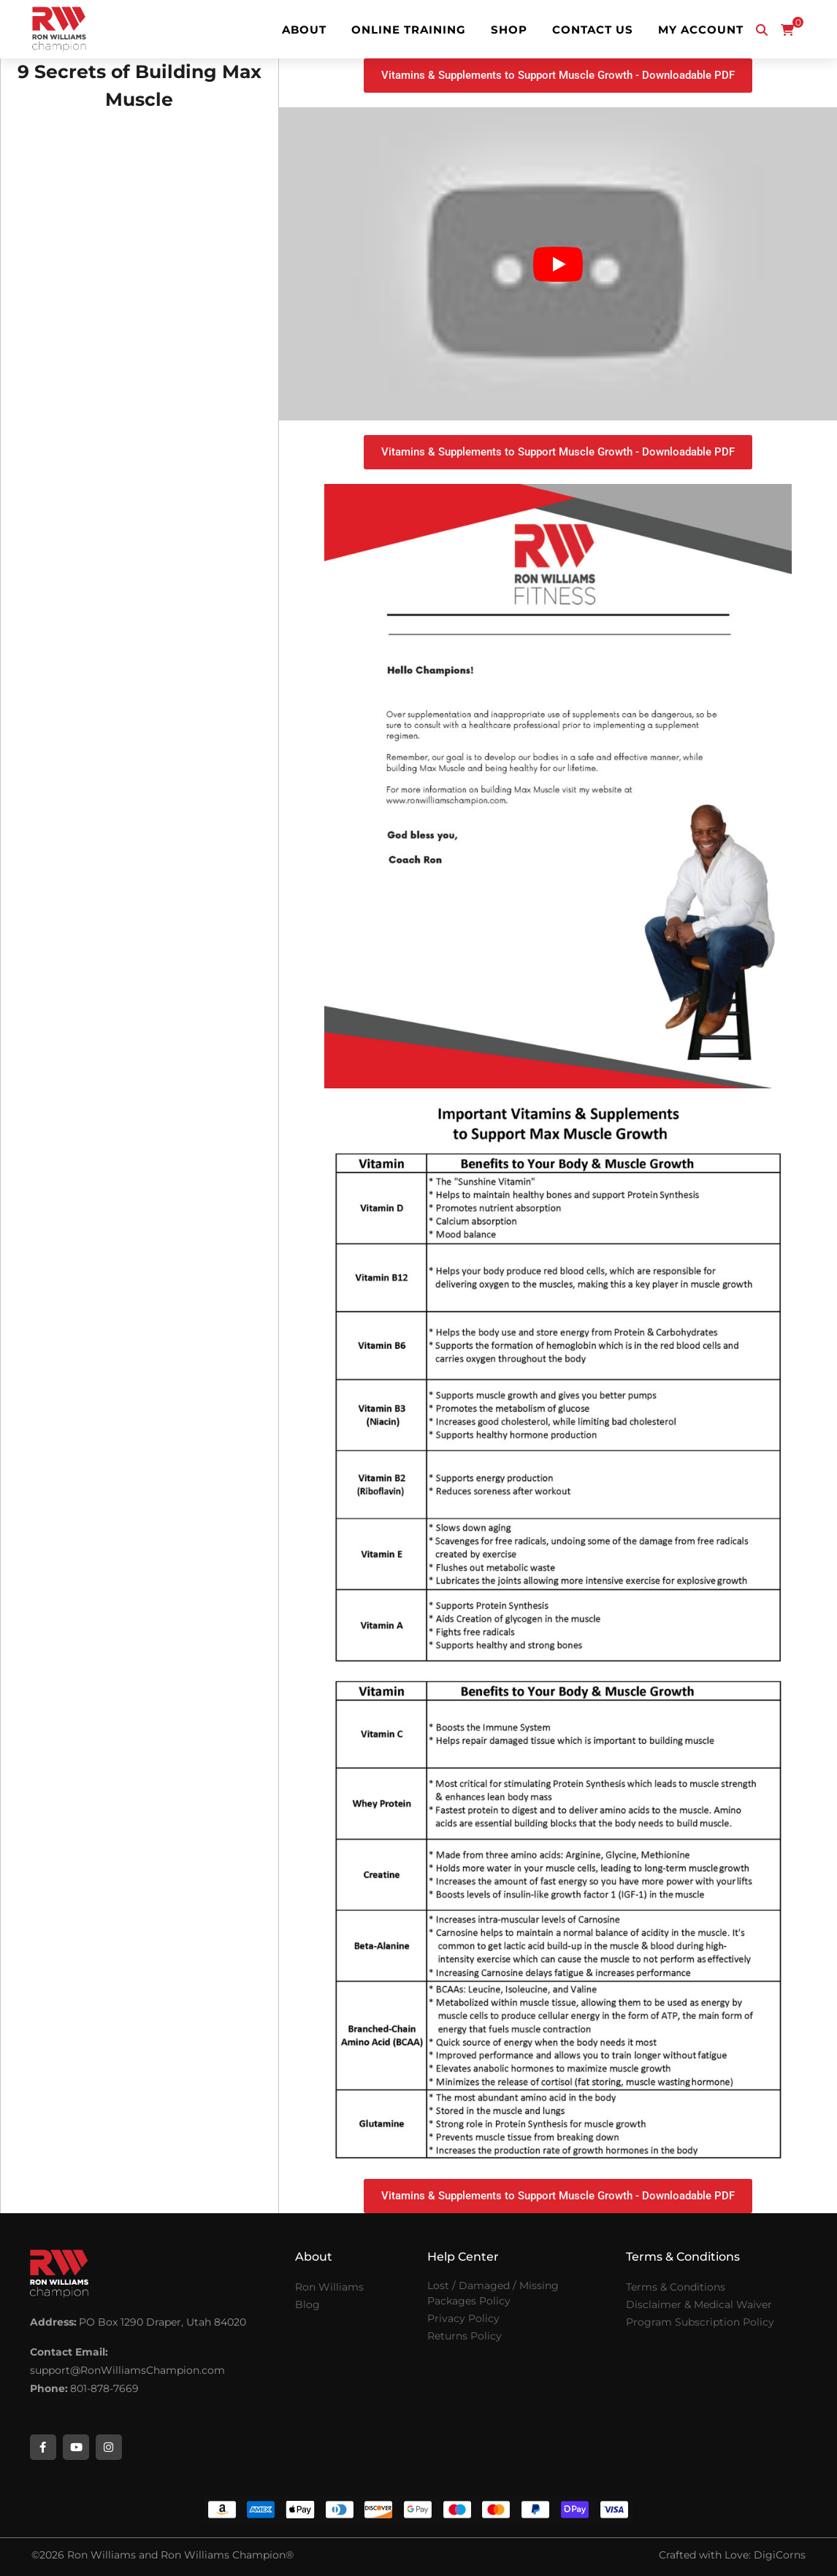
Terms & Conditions (675, 2287)
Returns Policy (464, 2335)
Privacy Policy (463, 2318)
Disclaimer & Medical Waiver (699, 2304)
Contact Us (592, 29)
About (304, 29)
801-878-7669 (104, 2388)
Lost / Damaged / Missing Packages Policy (493, 2293)
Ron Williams (329, 2287)
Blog (307, 2304)
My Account (701, 29)
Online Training (408, 29)
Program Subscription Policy (700, 2322)
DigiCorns (780, 2554)
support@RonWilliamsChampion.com (127, 2370)
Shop (509, 29)
